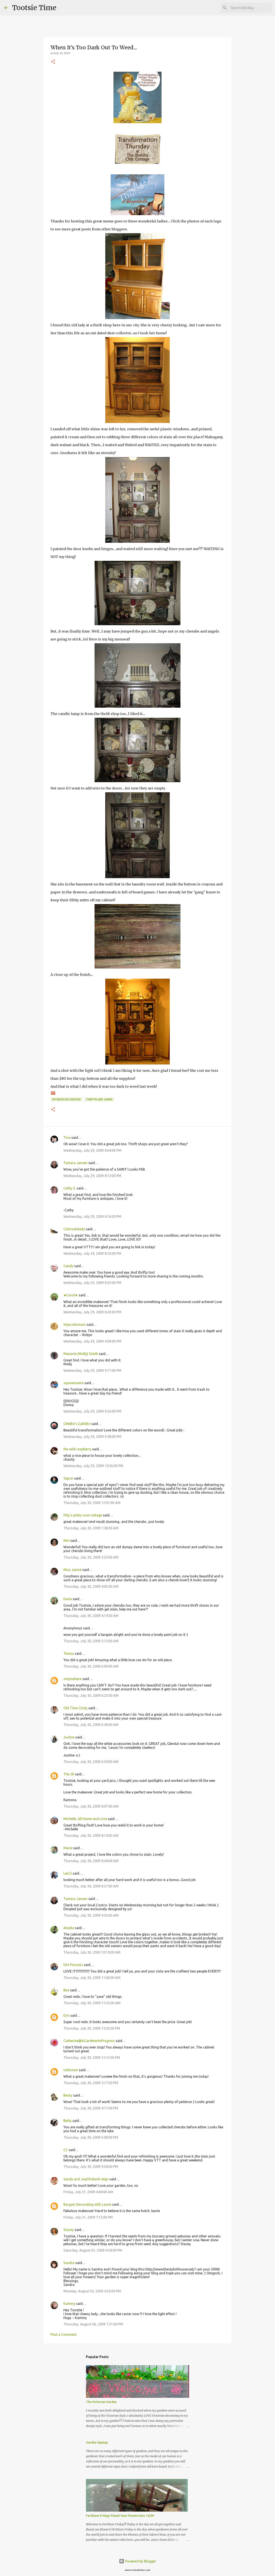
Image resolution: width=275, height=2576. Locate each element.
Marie (68, 1848)
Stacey (68, 2230)
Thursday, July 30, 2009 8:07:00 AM (91, 1806)
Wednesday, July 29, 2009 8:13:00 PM (92, 1176)
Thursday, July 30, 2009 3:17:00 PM (90, 2083)
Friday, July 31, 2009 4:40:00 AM (88, 2192)
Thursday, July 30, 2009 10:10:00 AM (92, 1952)
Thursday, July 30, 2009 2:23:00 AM (91, 1557)
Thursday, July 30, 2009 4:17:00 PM (90, 2108)
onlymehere (72, 1679)
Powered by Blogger (137, 2561)
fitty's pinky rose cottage (82, 1515)
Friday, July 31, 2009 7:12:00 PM (88, 2217)
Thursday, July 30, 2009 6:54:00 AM (91, 1762)
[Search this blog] (249, 8)
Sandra (69, 2263)
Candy (68, 1266)
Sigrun (68, 1478)
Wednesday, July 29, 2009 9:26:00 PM (92, 1411)
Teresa (68, 1653)
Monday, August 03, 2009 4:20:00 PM (92, 2291)
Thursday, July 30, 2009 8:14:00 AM (91, 1835)
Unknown (70, 2070)
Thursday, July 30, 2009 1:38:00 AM (91, 1528)
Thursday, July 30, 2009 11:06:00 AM (92, 1978)
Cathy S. (69, 1188)
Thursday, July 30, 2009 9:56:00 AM (91, 1915)
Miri (66, 1540)
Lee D (67, 1873)
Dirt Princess (73, 1965)
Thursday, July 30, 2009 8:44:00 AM (91, 1861)
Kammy (69, 2303)
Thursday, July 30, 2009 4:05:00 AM (91, 1586)
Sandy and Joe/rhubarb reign (85, 2179)
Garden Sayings (97, 2442)
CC (65, 2150)
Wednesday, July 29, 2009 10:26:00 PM (93, 1466)
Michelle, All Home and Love (85, 1819)
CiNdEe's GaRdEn (76, 1424)
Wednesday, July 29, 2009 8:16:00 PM (92, 1216)
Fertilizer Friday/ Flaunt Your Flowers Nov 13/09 (120, 2515)
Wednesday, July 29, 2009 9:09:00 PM (92, 1341)
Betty (67, 2121)
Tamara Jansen (75, 1163)
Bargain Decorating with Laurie (87, 2204)
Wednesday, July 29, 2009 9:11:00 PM (92, 1370)
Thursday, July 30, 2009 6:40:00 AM (91, 1725)
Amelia (68, 1928)
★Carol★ (70, 1295)
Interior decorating (66, 1099)
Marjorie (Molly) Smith (80, 1354)
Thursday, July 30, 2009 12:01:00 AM (92, 1503)
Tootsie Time (34, 7)
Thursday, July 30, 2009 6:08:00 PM (90, 2137)
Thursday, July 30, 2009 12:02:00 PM (91, 2028)
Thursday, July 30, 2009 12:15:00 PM (91, 2057)
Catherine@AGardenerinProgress (89, 2041)
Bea (66, 1990)
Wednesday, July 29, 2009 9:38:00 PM (92, 1437)
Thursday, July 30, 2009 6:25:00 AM (91, 1695)
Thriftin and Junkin (99, 1099)
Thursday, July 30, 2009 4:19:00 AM (91, 1616)
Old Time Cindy (75, 1708)
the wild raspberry (77, 1449)
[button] (53, 62)
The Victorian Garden (101, 2402)
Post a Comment (63, 2334)
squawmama (73, 1383)
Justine (69, 1737)
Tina (66, 1137)
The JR (68, 1774)
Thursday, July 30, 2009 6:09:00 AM (91, 1666)
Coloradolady (74, 1229)
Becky (67, 2095)
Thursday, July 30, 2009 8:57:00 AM (91, 1886)
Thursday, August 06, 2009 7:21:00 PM (93, 2324)
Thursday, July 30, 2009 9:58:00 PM (90, 2166)
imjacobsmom (74, 1324)
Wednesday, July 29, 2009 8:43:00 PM (92, 1312)
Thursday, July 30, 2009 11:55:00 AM (92, 2003)
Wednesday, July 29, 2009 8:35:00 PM (92, 1283)
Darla (67, 1599)
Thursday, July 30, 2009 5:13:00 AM (91, 1641)
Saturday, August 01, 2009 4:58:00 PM (92, 2250)
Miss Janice (72, 1570)
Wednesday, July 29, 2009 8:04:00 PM (92, 1150)
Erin (66, 2015)
